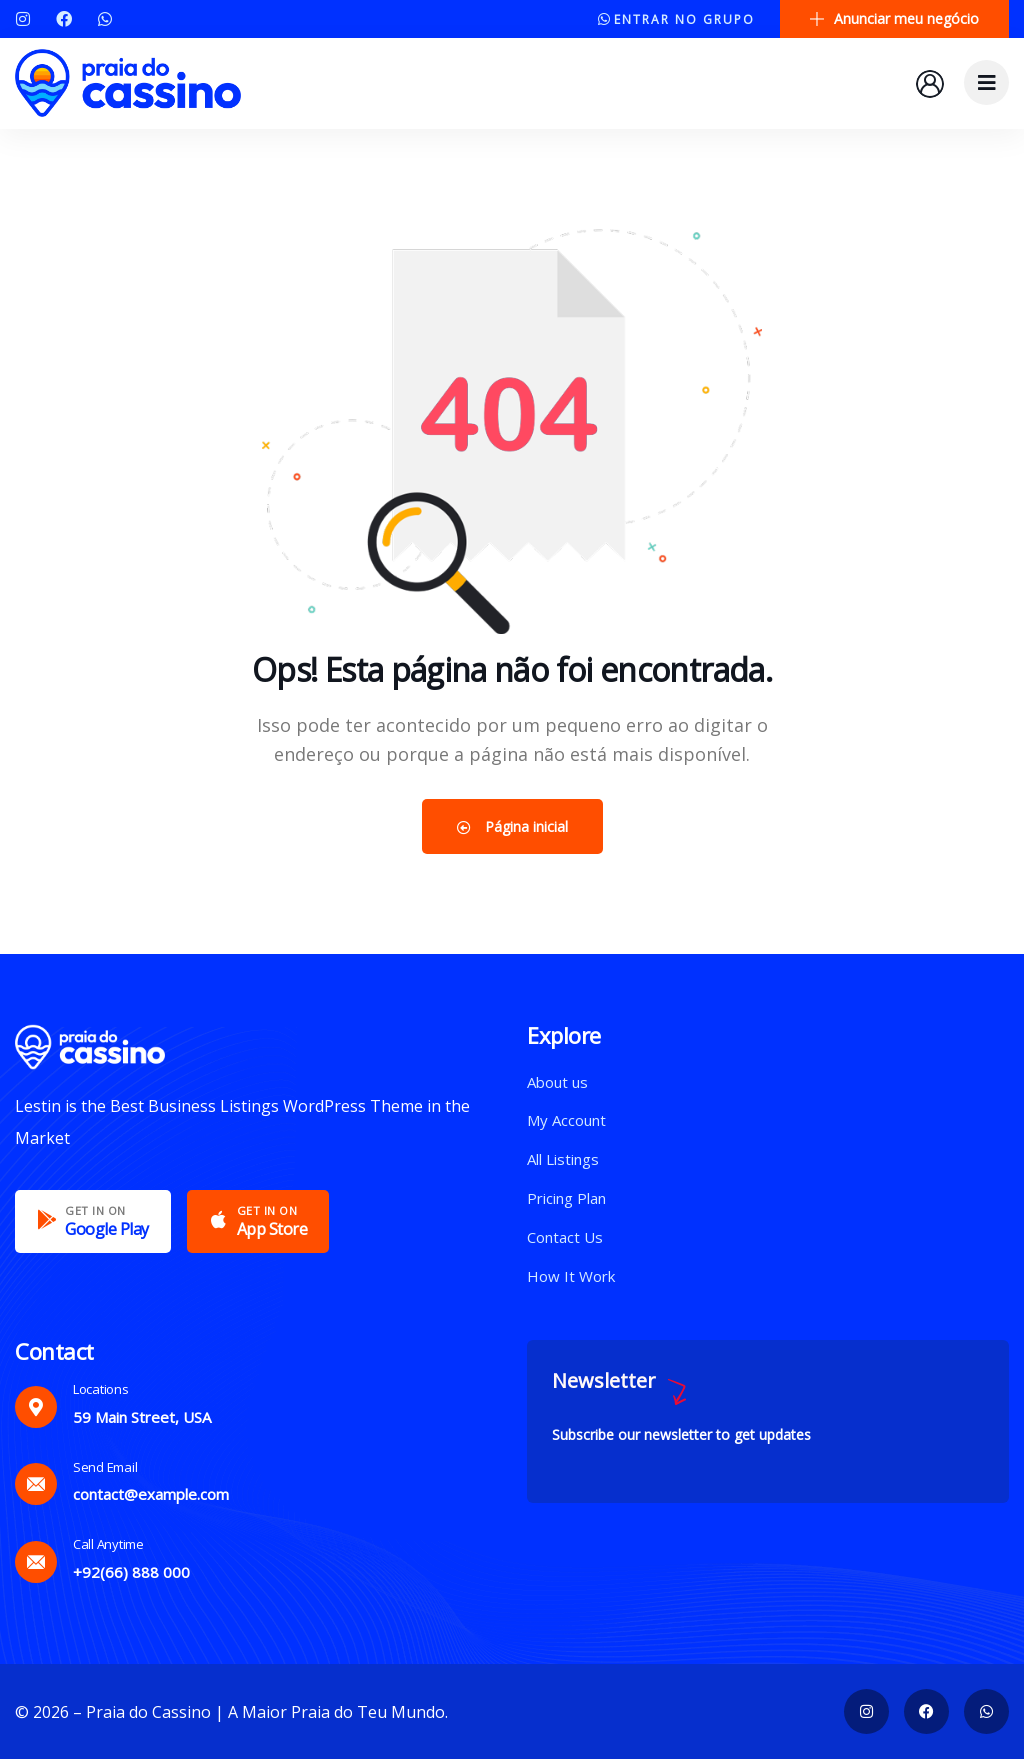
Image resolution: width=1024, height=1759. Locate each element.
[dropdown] (986, 82)
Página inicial (512, 826)
